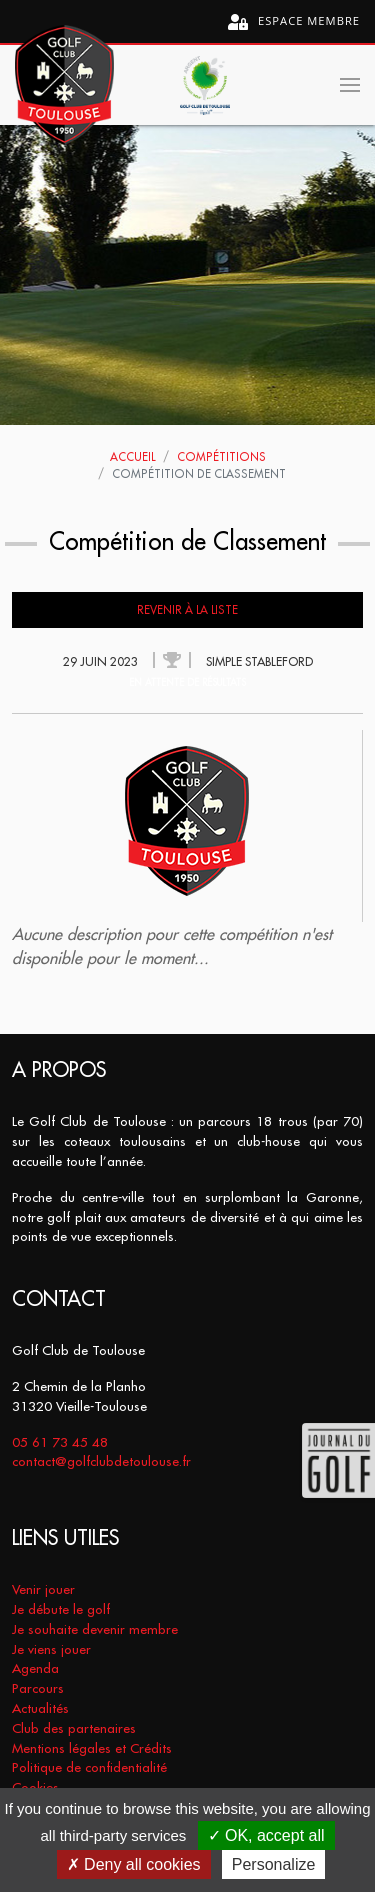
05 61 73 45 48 (60, 1442)
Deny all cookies (134, 1864)
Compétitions (221, 457)
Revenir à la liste (187, 610)
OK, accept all (266, 1835)
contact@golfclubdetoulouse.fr (101, 1461)
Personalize (274, 1864)
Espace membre (294, 21)
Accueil (132, 457)
